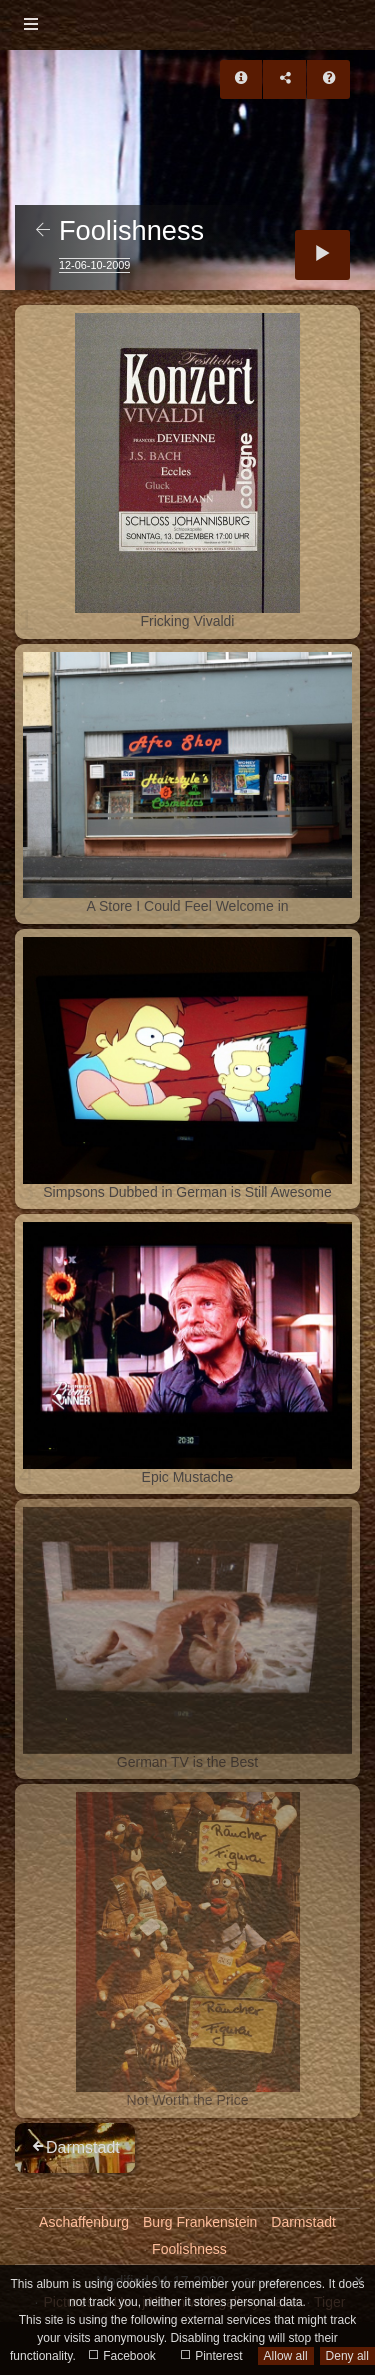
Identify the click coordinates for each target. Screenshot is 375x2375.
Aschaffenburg (84, 2222)
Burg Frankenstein (200, 2222)
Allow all (286, 2356)
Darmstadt (303, 2222)
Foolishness (189, 2249)
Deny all (347, 2356)
